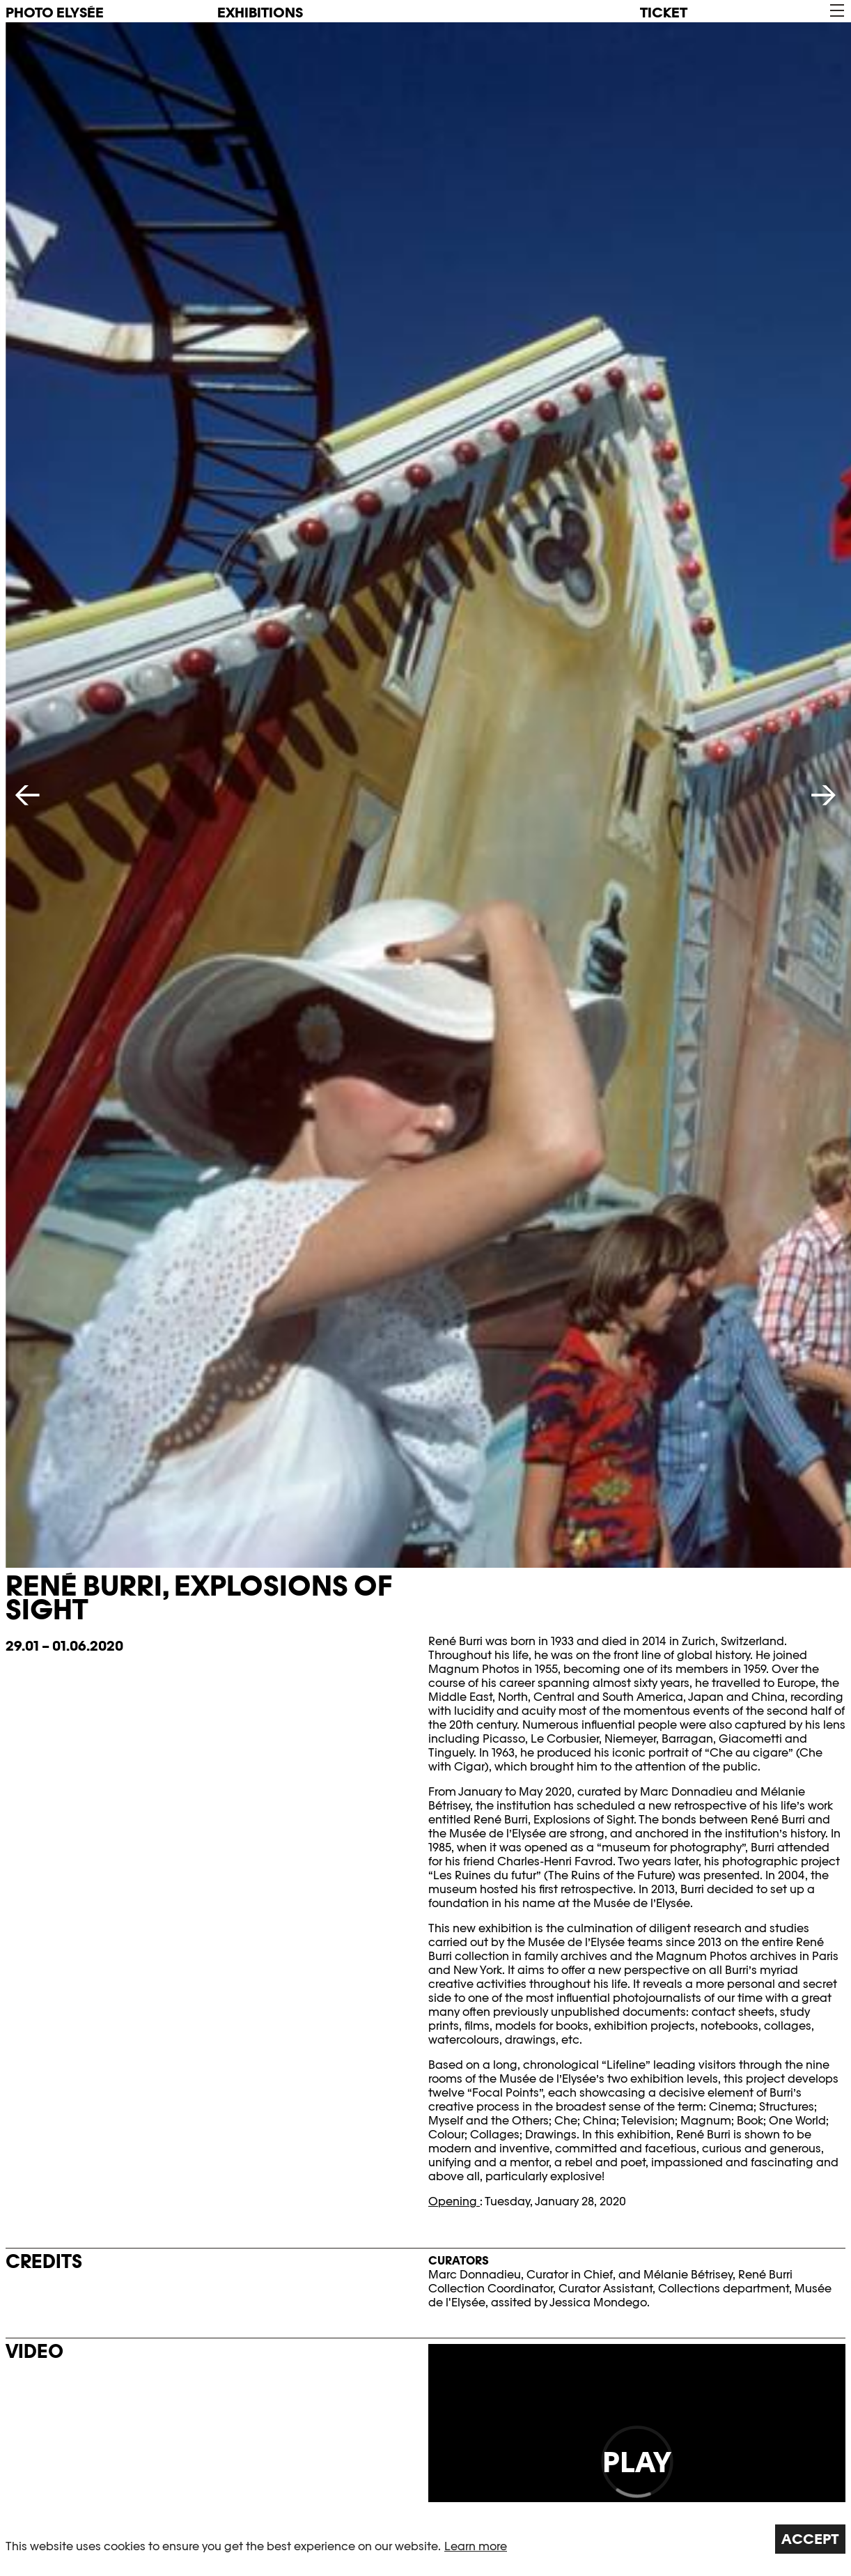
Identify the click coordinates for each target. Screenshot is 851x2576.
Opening (454, 2201)
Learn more (475, 2546)
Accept (810, 2539)
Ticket (663, 12)
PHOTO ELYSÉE (55, 13)
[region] (425, 2539)
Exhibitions (260, 12)
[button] (836, 10)
